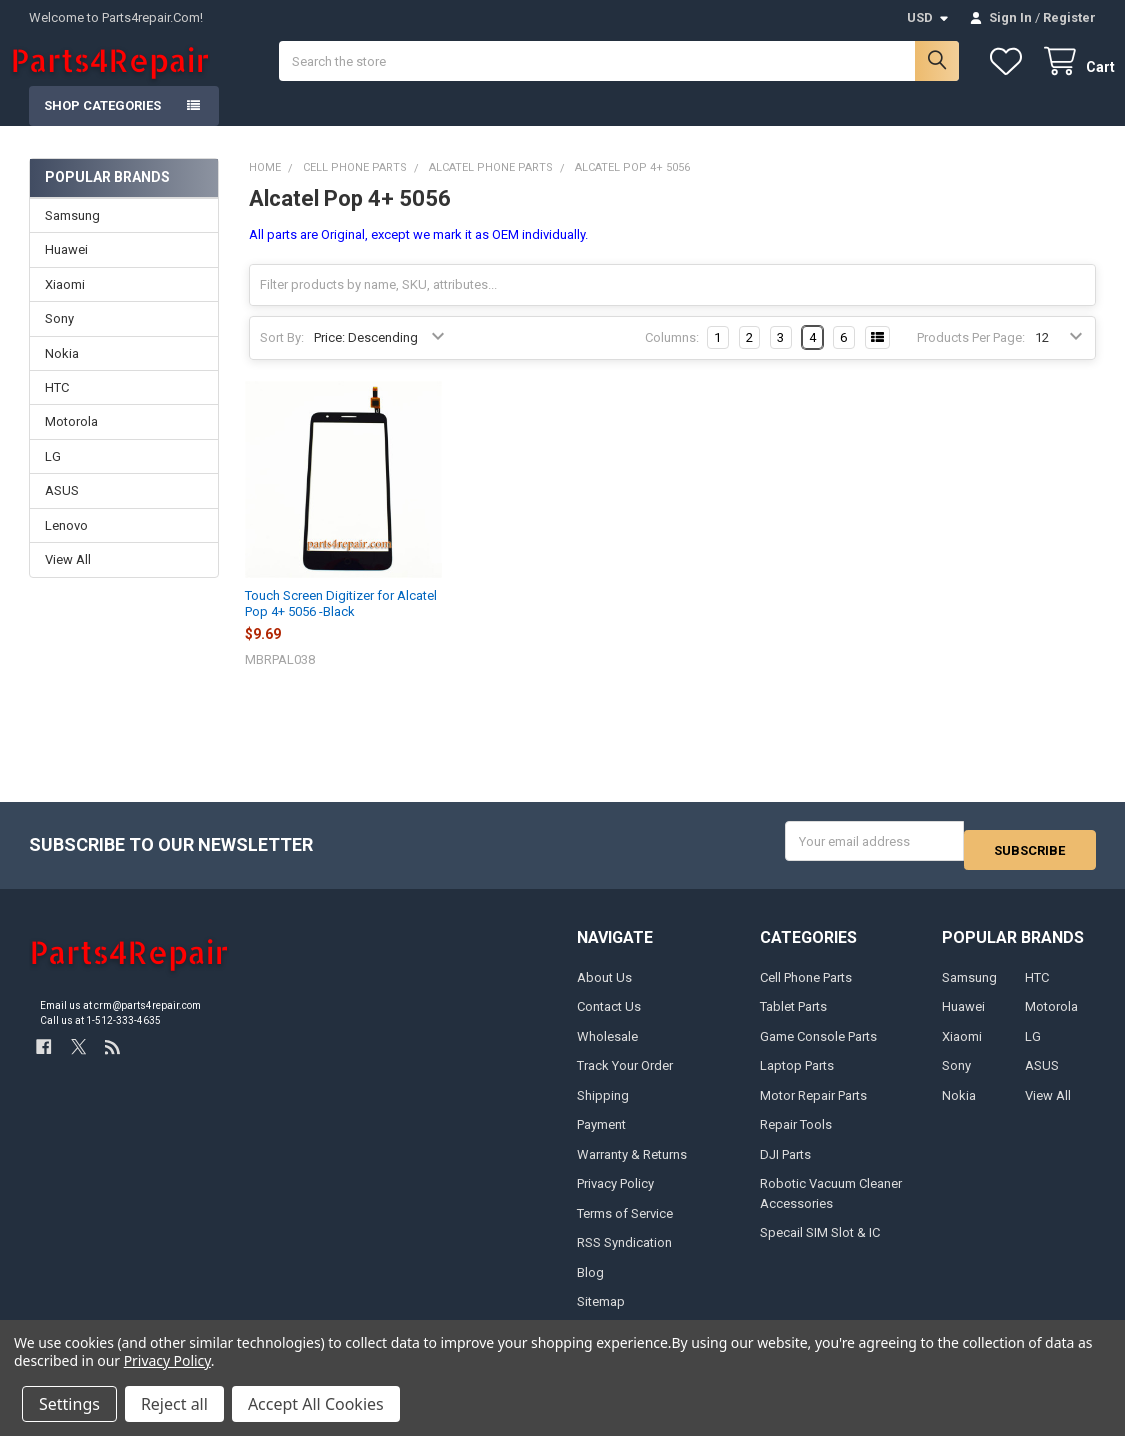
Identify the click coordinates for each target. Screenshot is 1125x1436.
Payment (601, 1136)
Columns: (672, 357)
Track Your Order (625, 1077)
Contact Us (609, 1018)
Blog (590, 1283)
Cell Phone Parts (806, 988)
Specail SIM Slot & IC (820, 1244)
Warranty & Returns (632, 1165)
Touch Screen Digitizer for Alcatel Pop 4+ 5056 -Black (341, 623)
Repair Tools (796, 1136)
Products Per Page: (971, 357)
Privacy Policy (615, 1195)
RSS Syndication (624, 1254)
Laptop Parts (797, 1077)
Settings (69, 1404)
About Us (604, 988)
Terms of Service (625, 1224)
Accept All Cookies (316, 1404)
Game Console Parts (818, 1047)
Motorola (71, 441)
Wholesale (607, 1047)
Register (1069, 17)
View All (68, 579)
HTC (57, 407)
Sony (59, 338)
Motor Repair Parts (813, 1106)
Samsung (72, 235)
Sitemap (601, 1312)
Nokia (62, 372)
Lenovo (66, 545)
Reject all (174, 1404)
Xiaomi (65, 304)
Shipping (603, 1106)
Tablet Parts (793, 1018)
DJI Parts (785, 1165)
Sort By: (282, 357)
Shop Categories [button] (102, 125)
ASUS (62, 510)
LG (53, 476)
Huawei (66, 269)
